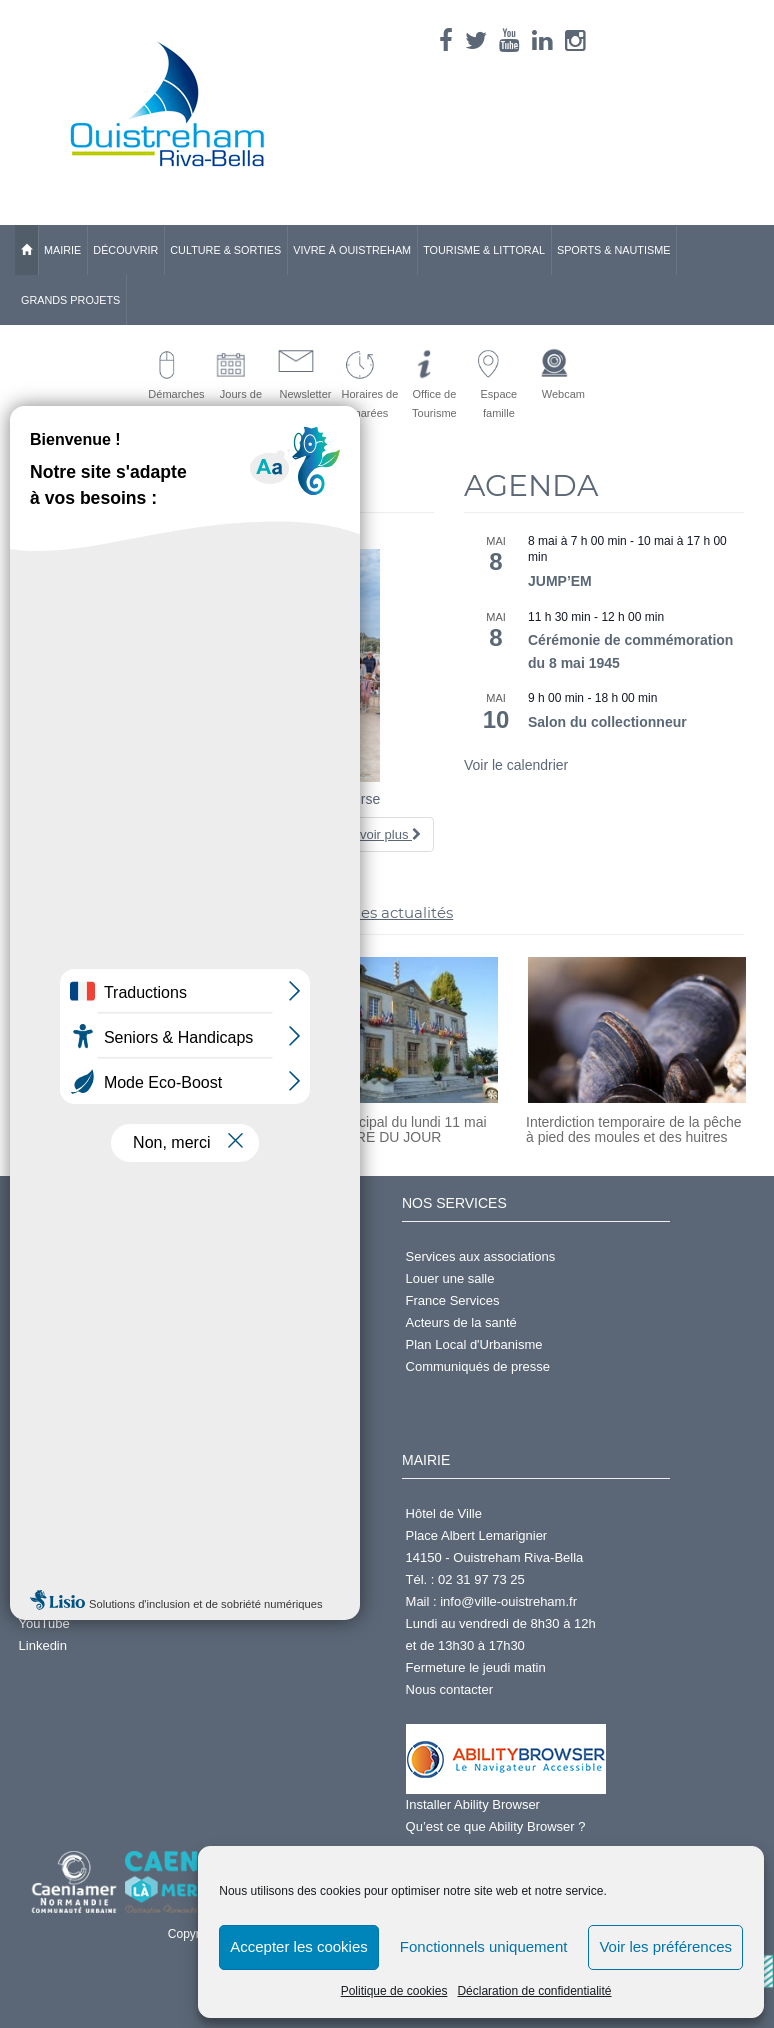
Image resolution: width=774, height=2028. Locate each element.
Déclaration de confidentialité (534, 1991)
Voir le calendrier (516, 765)
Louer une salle (450, 1278)
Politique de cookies (394, 1991)
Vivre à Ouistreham (352, 250)
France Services (453, 1300)
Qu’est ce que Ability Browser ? (496, 1826)
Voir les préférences (665, 1946)
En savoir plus (374, 834)
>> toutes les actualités (366, 912)
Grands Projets (70, 300)
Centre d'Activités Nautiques (100, 1513)
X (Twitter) (48, 1579)
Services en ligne (68, 1278)
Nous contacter (449, 1689)
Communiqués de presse (478, 1366)
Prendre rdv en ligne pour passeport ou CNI (144, 1322)
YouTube (44, 1623)
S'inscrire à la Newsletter (90, 1300)
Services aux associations (481, 1256)
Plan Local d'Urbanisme (474, 1344)
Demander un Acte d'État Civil (105, 1256)
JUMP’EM (560, 581)
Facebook (47, 1557)
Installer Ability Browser (473, 1804)
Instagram (48, 1601)
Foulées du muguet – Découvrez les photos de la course (205, 799)
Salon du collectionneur (607, 722)
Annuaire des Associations (95, 1535)
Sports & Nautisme (614, 250)
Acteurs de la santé (461, 1322)
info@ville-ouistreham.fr (508, 1601)
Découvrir (125, 250)
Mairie (62, 250)
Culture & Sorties (225, 250)
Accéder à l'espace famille (94, 1344)
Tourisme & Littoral (484, 250)
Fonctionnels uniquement (484, 1946)
